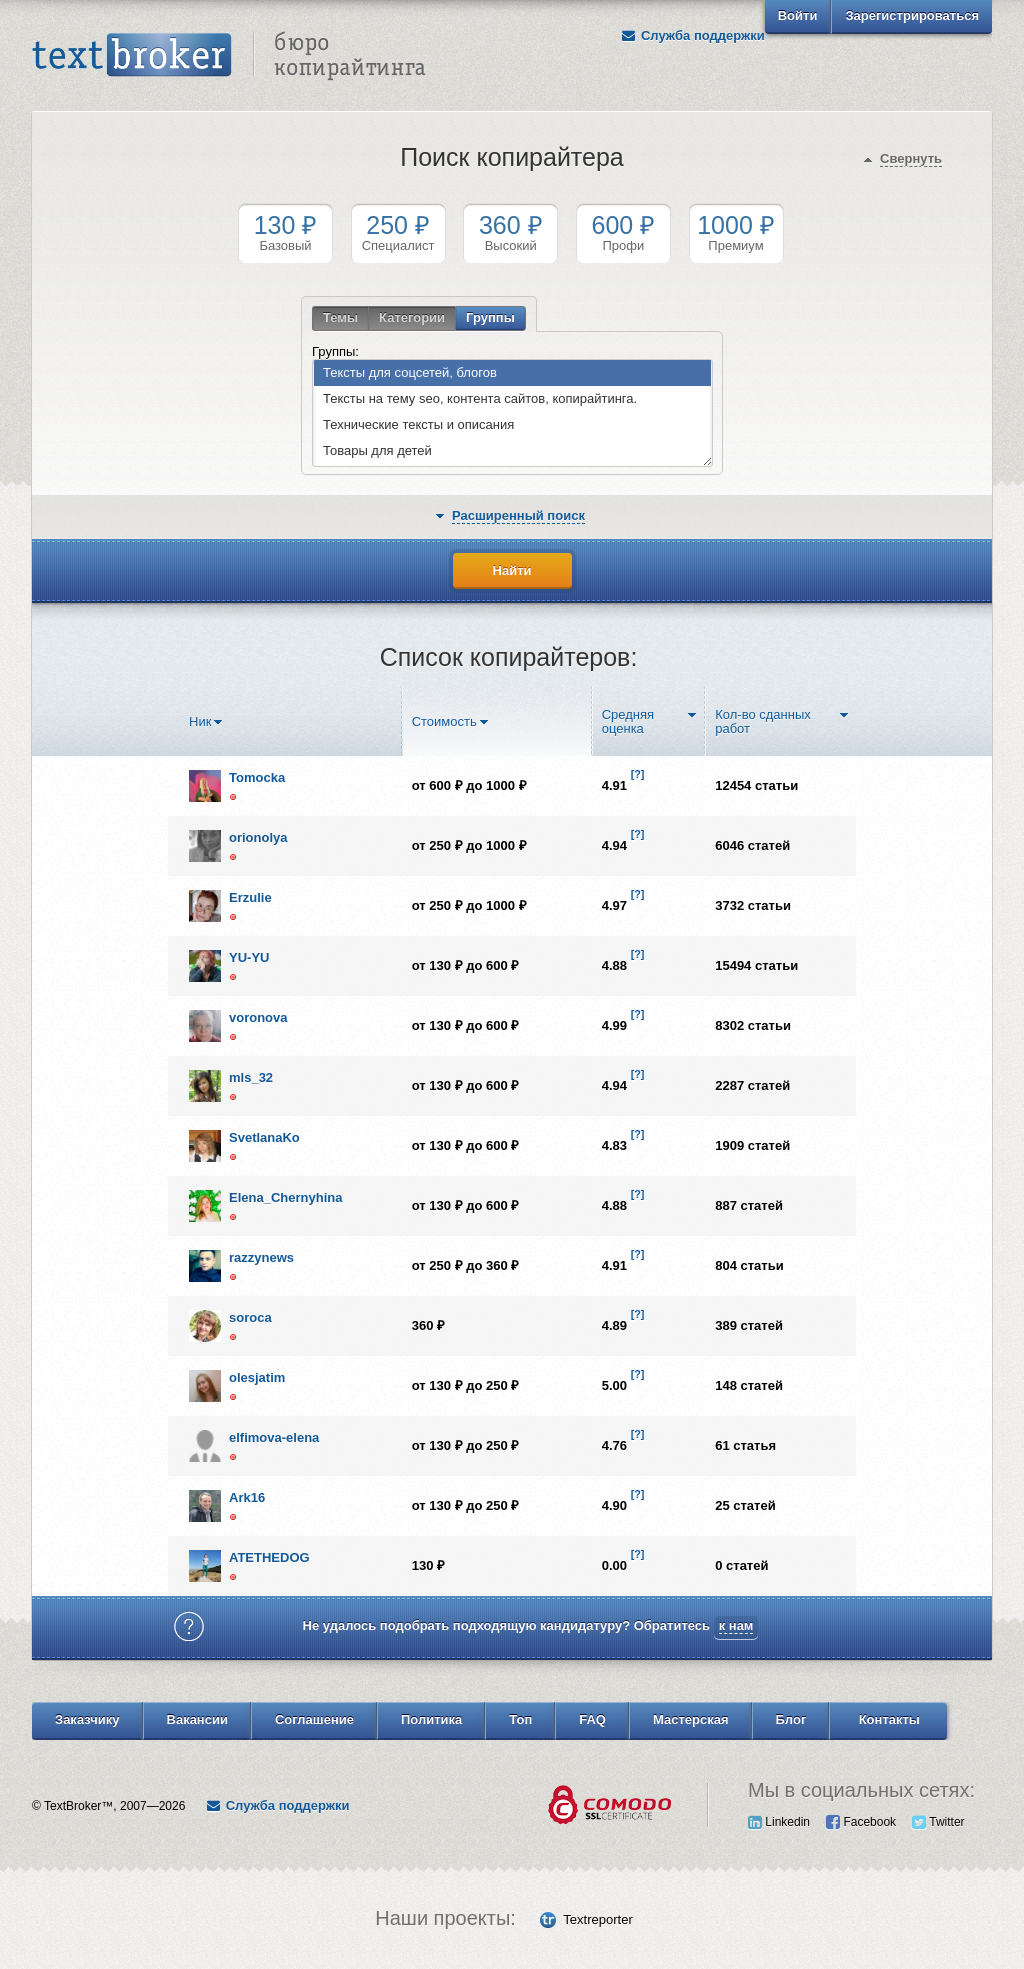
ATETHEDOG (269, 1557)
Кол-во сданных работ (763, 722)
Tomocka (257, 777)
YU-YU (249, 957)
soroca (250, 1317)
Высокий (510, 232)
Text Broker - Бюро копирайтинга (229, 56)
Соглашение (314, 1719)
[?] (638, 774)
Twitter (938, 1822)
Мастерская (691, 1719)
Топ (520, 1719)
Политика (431, 1719)
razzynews (261, 1257)
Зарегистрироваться (912, 15)
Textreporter (597, 1919)
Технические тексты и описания (414, 425)
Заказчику (87, 1719)
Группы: (335, 352)
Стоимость (444, 722)
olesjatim (257, 1377)
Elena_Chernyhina (285, 1197)
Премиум (736, 232)
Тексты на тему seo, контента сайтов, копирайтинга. (475, 399)
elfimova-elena (274, 1437)
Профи (623, 232)
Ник (200, 722)
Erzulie (250, 897)
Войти (798, 15)
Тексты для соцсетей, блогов (405, 373)
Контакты (889, 1719)
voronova (258, 1017)
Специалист (398, 232)
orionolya (258, 837)
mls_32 (251, 1077)
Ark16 (247, 1497)
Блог (791, 1719)
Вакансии (197, 1719)
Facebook (861, 1822)
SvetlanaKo (264, 1137)
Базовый (285, 232)
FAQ (592, 1719)
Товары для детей (373, 451)
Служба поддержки (693, 35)
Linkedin (779, 1822)
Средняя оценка (628, 722)
